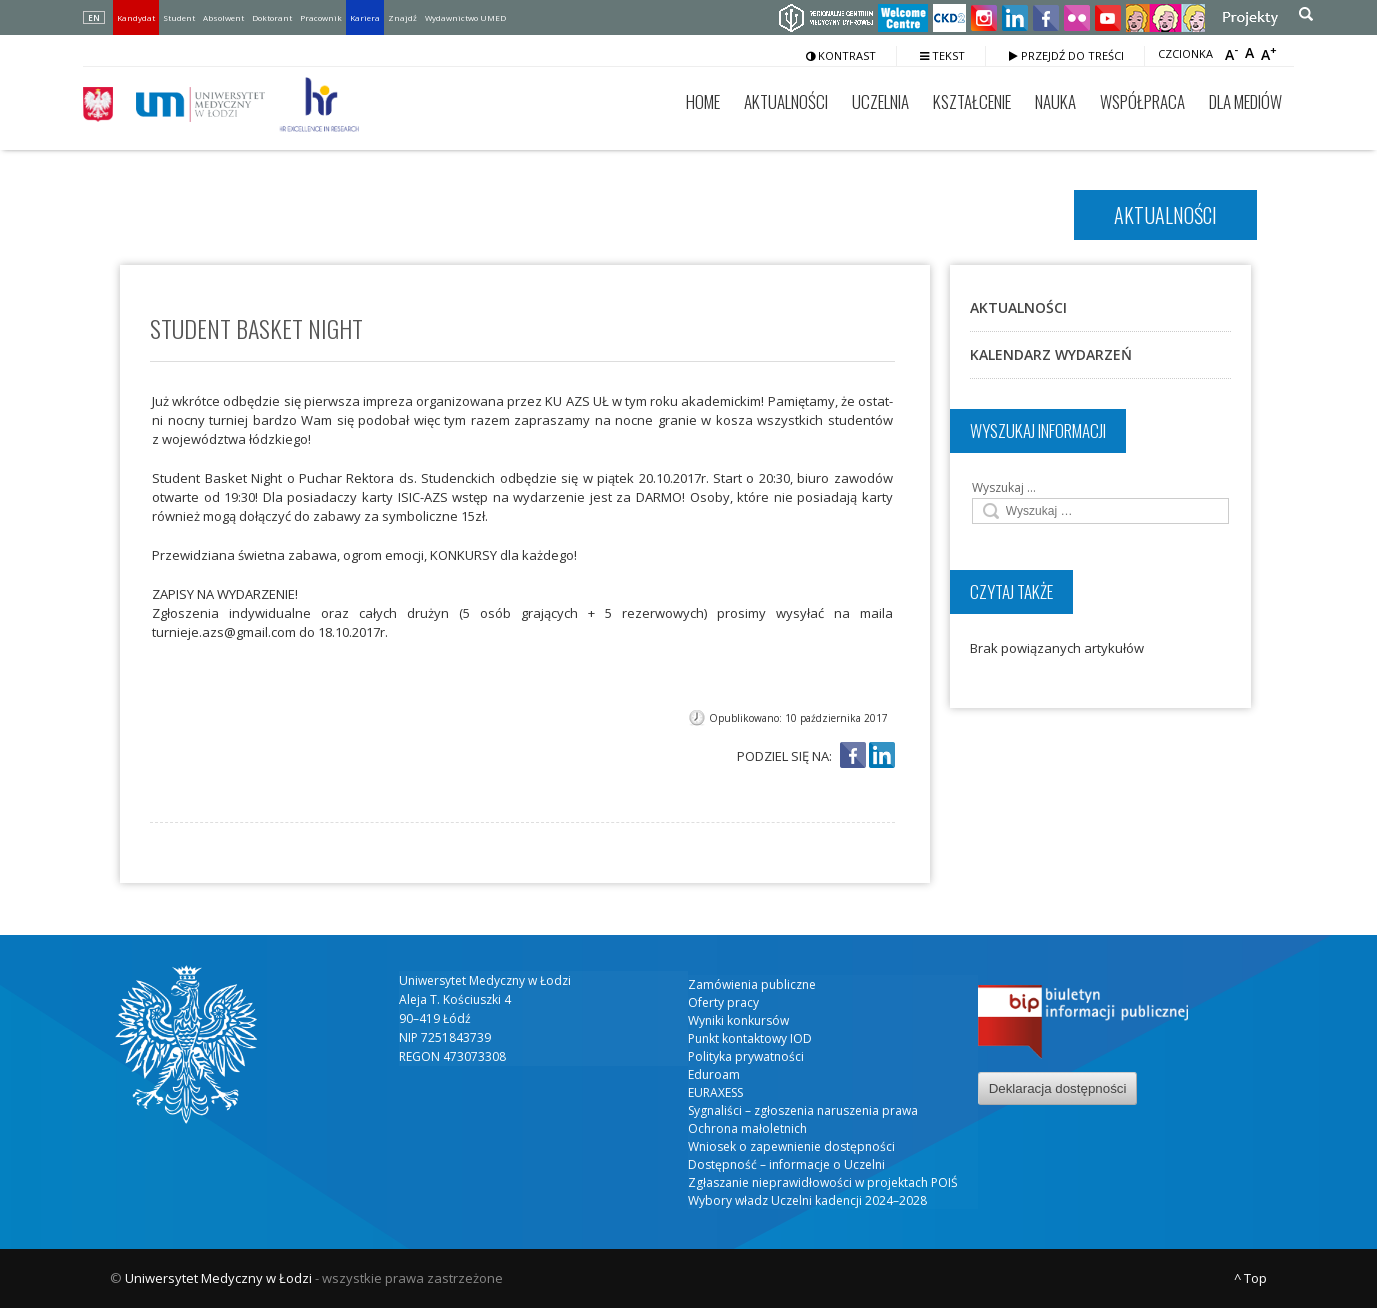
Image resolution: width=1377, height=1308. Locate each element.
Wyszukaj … (1004, 487)
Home (703, 101)
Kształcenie (972, 101)
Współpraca (1142, 101)
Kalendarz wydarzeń (1051, 354)
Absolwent (223, 17)
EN (94, 17)
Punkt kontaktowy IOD (750, 1038)
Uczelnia (880, 101)
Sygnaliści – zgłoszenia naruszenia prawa (803, 1110)
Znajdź (402, 17)
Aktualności (786, 101)
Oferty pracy (723, 1002)
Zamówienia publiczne (752, 984)
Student (179, 17)
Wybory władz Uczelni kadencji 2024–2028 (807, 1200)
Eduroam (714, 1074)
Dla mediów (1245, 101)
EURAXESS (715, 1092)
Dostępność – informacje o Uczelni (786, 1164)
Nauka (1055, 101)
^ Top (1250, 1278)
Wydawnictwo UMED (465, 17)
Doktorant (272, 17)
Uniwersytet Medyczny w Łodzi (218, 1278)
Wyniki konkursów (738, 1020)
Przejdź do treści (1066, 55)
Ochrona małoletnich (747, 1128)
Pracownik (321, 17)
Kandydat (136, 17)
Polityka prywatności (746, 1056)
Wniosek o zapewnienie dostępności (791, 1146)
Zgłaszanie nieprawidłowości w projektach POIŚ (823, 1182)
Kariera (365, 17)
